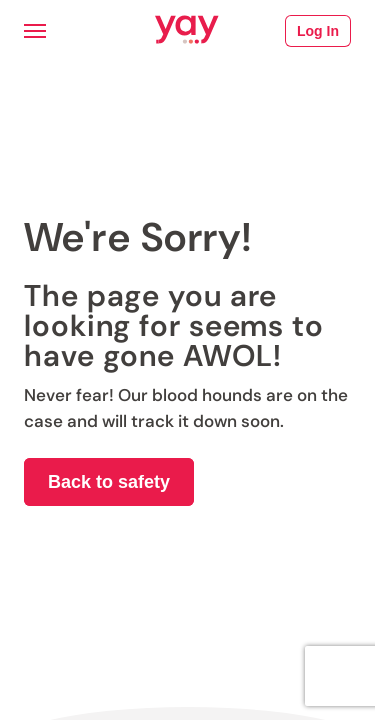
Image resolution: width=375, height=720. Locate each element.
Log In (318, 31)
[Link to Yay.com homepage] (187, 31)
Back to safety (109, 482)
